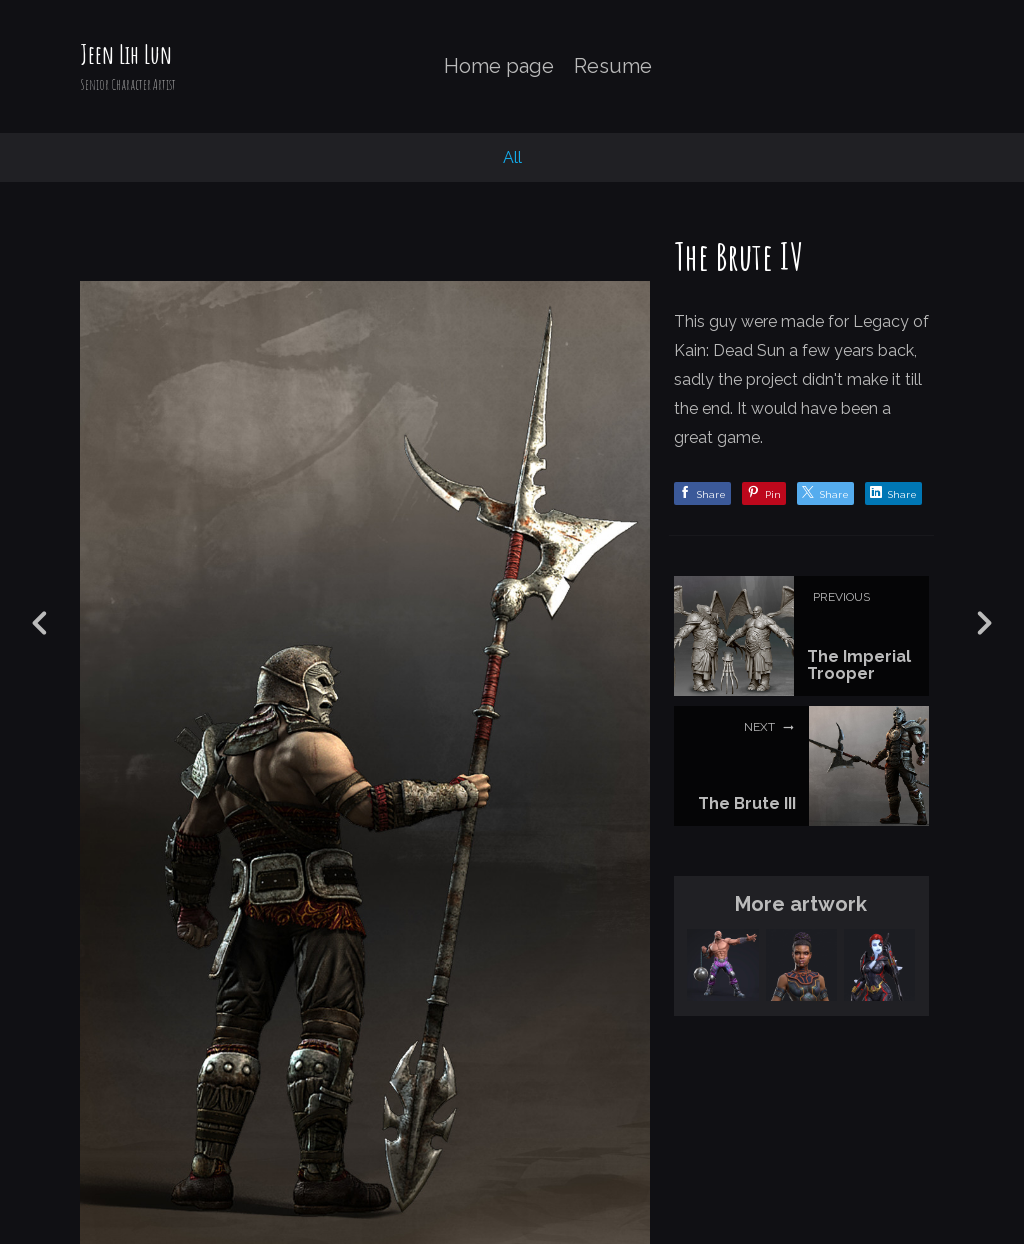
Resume (613, 66)
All (512, 157)
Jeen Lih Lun (126, 54)
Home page (499, 66)
